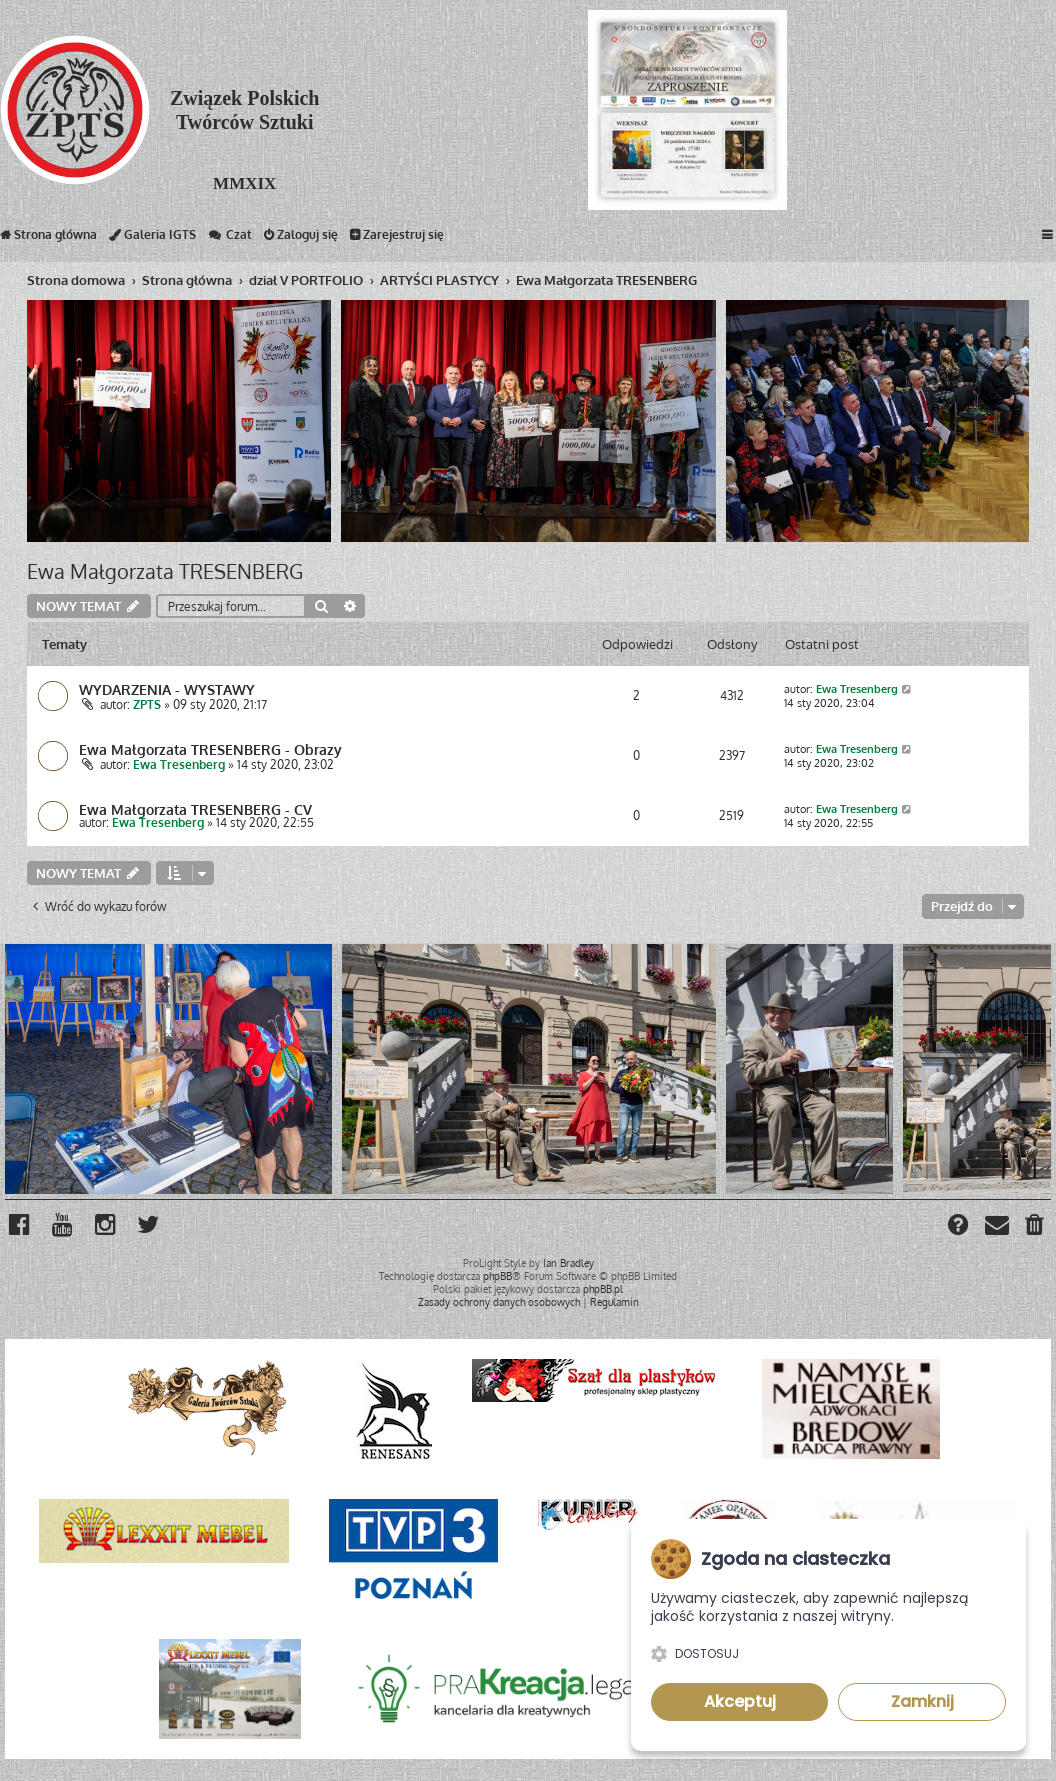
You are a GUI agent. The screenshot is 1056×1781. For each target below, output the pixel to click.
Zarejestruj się (397, 239)
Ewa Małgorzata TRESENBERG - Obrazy (210, 749)
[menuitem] (1035, 1227)
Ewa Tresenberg (857, 689)
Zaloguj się (301, 239)
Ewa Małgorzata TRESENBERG (165, 571)
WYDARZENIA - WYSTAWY (167, 689)
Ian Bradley (568, 1263)
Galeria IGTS (152, 239)
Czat (230, 239)
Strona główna (48, 239)
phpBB (497, 1276)
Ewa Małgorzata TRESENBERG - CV (195, 809)
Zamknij (922, 1701)
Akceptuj (740, 1701)
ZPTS (147, 704)
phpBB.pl (603, 1289)
